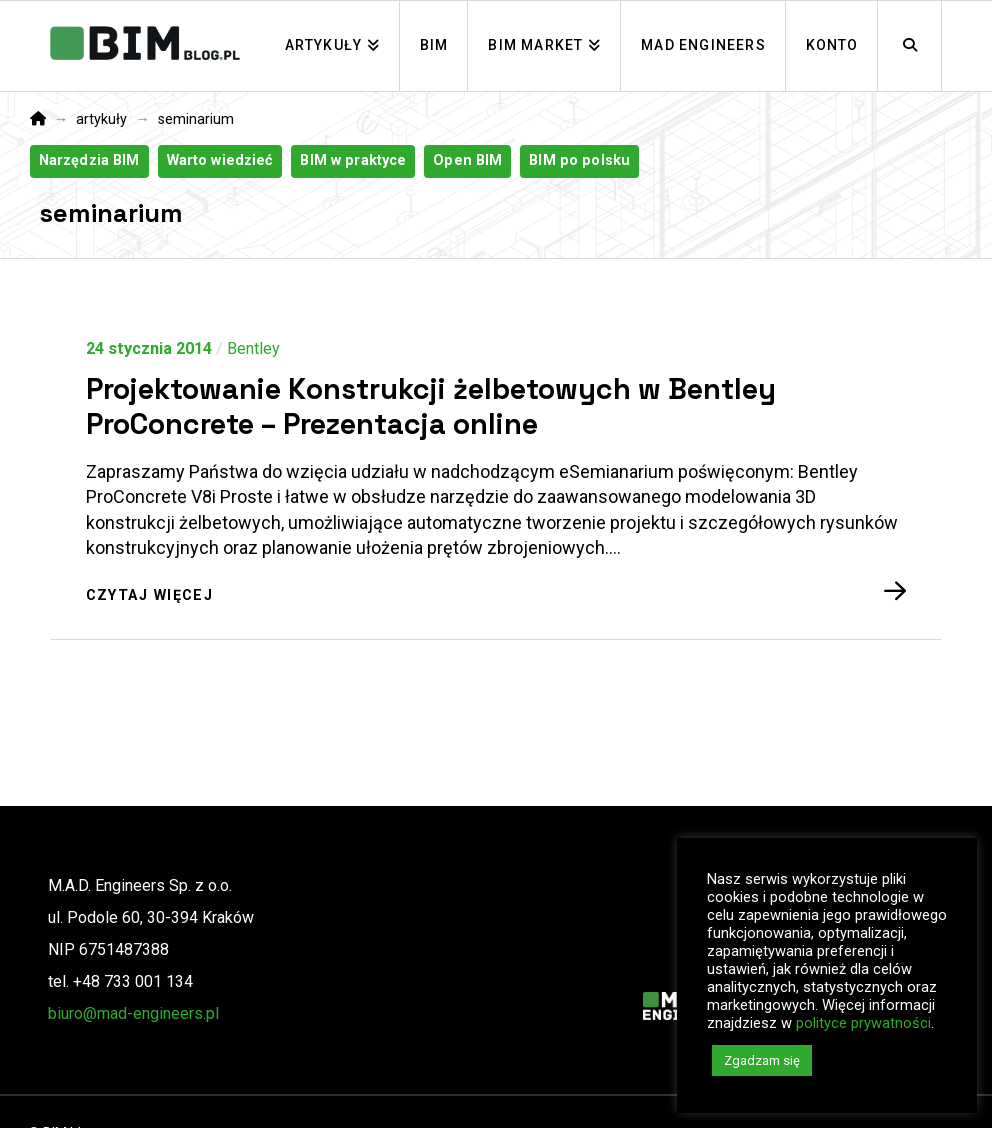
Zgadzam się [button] (762, 1060)
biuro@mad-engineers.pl (133, 1013)
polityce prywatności (863, 1023)
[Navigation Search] (910, 46)
